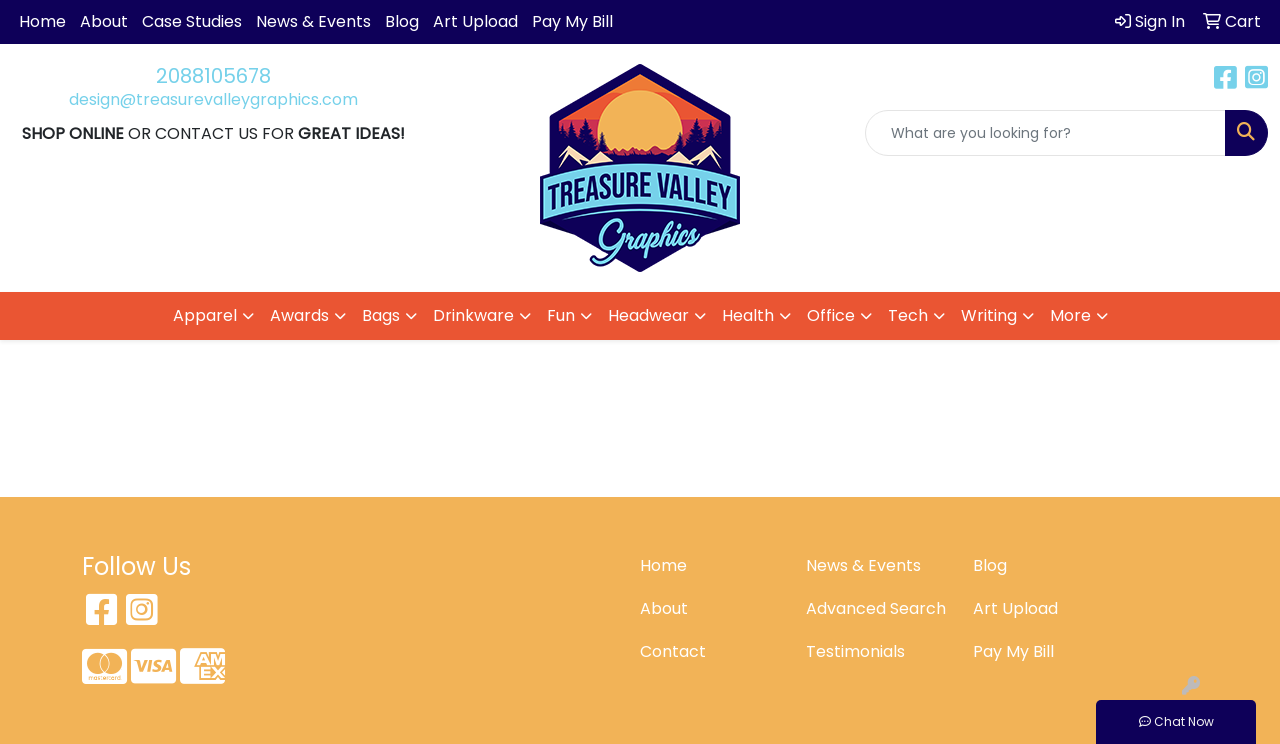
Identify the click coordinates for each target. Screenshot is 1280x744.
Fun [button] (561, 315)
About (104, 21)
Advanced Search (876, 608)
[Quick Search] (1045, 133)
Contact (673, 651)
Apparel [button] (205, 315)
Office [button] (831, 315)
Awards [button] (299, 315)
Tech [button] (908, 315)
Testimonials (855, 651)
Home (42, 21)
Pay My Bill (572, 21)
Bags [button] (381, 315)
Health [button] (748, 315)
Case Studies (192, 21)
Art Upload (475, 21)
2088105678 (213, 76)
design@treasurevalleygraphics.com (213, 99)
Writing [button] (989, 315)
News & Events (313, 21)
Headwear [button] (648, 315)
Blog (402, 21)
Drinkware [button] (473, 315)
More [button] (1070, 315)
